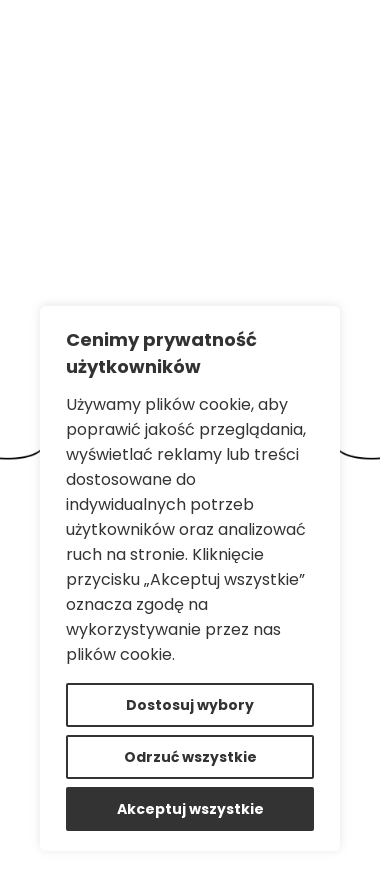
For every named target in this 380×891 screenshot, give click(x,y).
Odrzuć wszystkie (190, 757)
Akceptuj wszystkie (190, 809)
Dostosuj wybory (190, 705)
